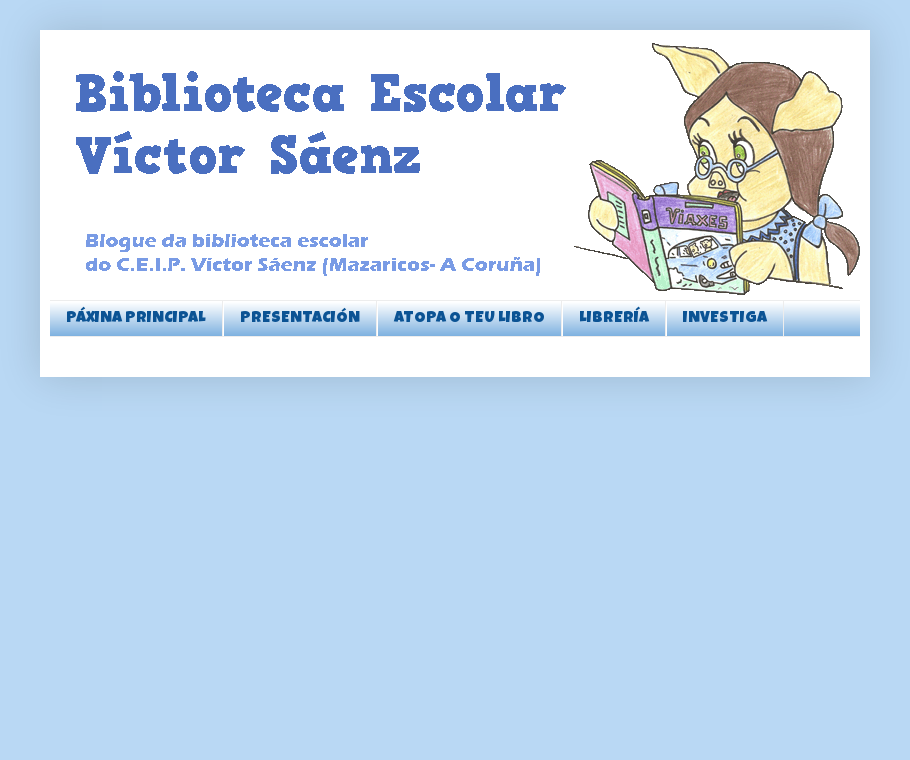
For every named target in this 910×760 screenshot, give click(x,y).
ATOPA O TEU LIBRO (469, 319)
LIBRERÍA (614, 319)
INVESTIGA (725, 319)
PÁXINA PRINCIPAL (136, 319)
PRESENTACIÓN (300, 319)
